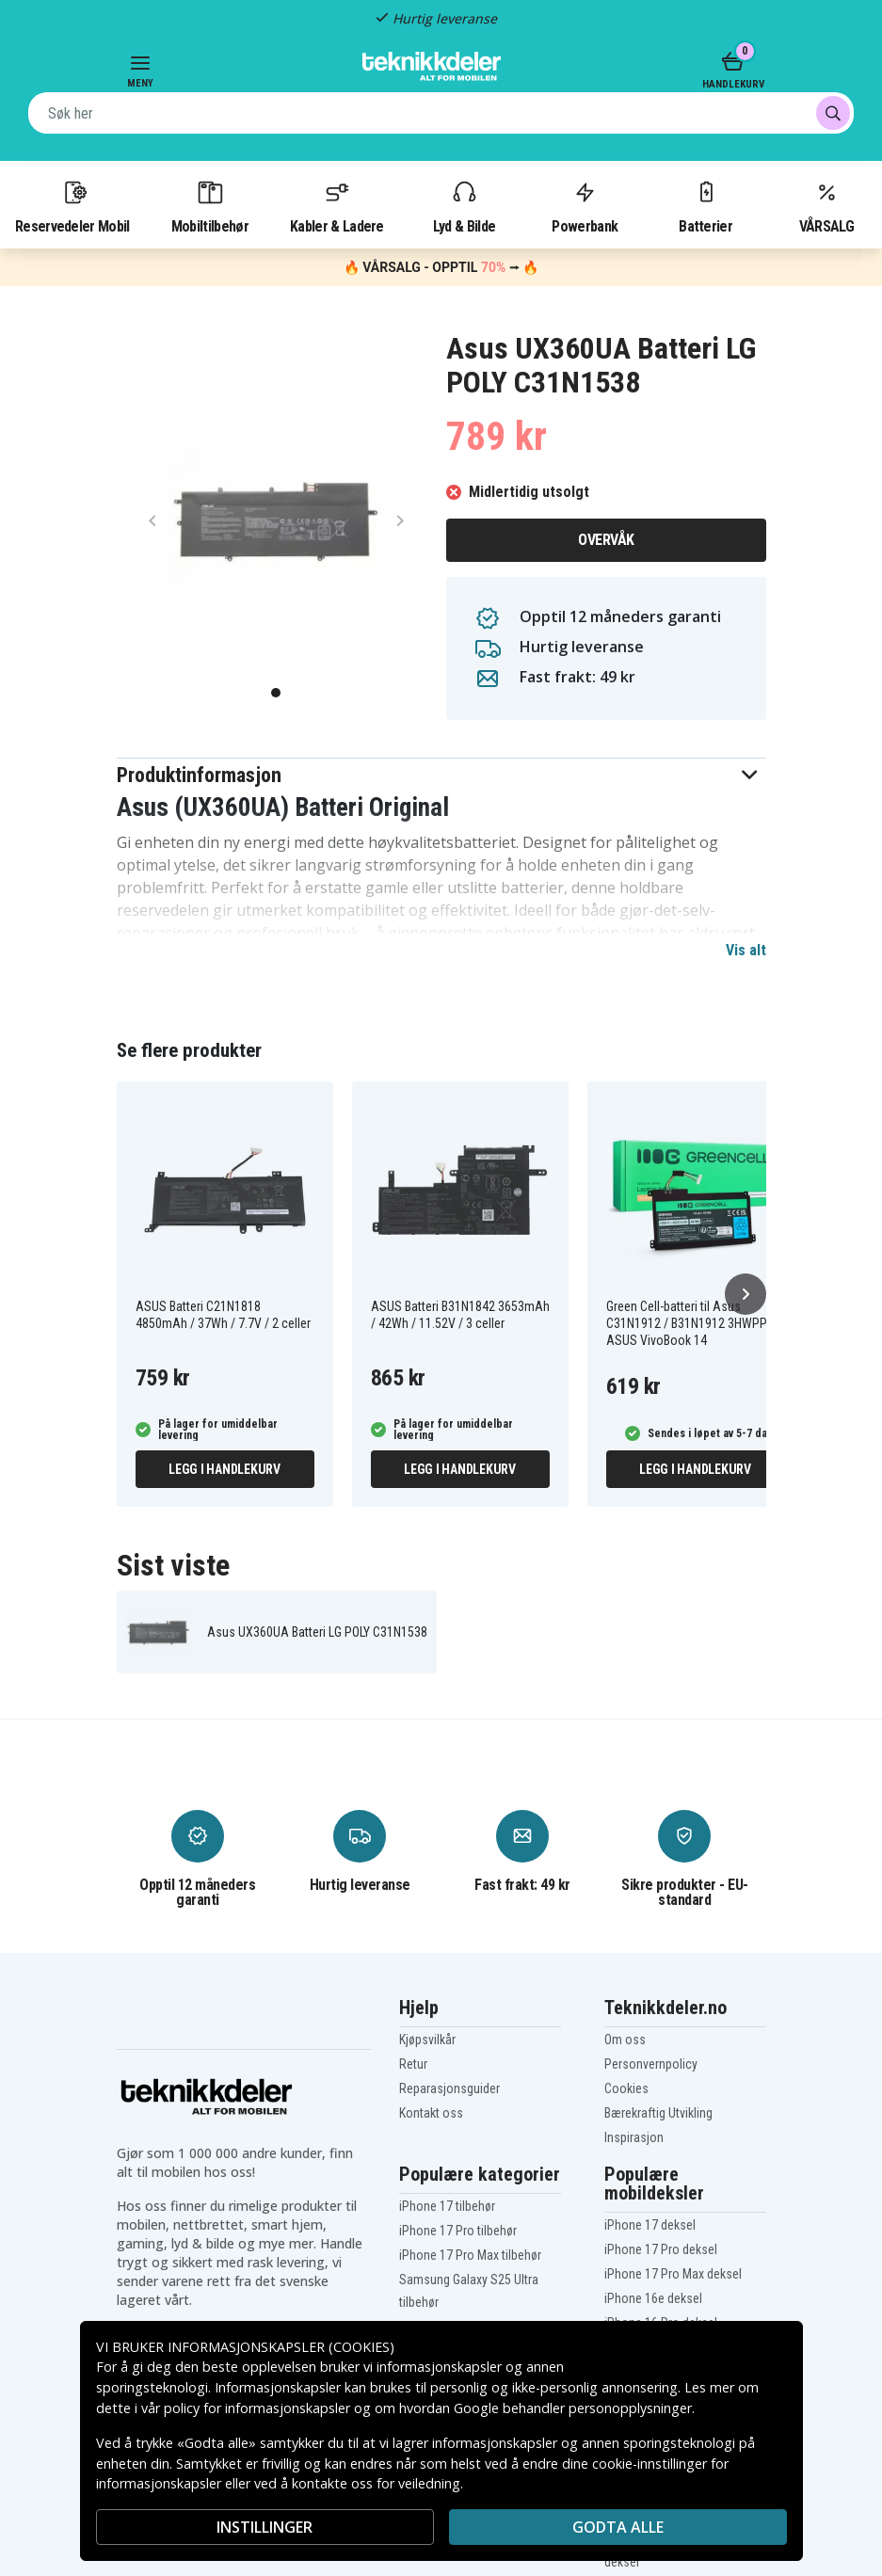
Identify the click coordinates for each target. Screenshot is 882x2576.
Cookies (626, 2088)
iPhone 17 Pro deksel (660, 2249)
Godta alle (618, 2527)
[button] (441, 775)
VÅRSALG (826, 206)
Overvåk (606, 540)
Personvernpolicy (651, 2064)
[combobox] (441, 113)
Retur (413, 2064)
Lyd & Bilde (464, 206)
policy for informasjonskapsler (257, 2408)
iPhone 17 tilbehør (447, 2206)
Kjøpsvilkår (427, 2039)
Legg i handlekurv (224, 1469)
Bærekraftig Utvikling (658, 2112)
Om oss (625, 2039)
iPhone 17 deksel (650, 2224)
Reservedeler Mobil (72, 206)
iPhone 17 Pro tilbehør (458, 2230)
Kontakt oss (431, 2112)
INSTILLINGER (264, 2527)
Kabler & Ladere (337, 206)
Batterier (705, 206)
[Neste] (745, 1294)
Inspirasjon (634, 2137)
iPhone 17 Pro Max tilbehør (470, 2255)
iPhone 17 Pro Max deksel (673, 2273)
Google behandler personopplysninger (573, 2408)
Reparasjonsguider (449, 2088)
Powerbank (584, 206)
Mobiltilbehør (210, 206)
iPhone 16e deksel (653, 2298)
